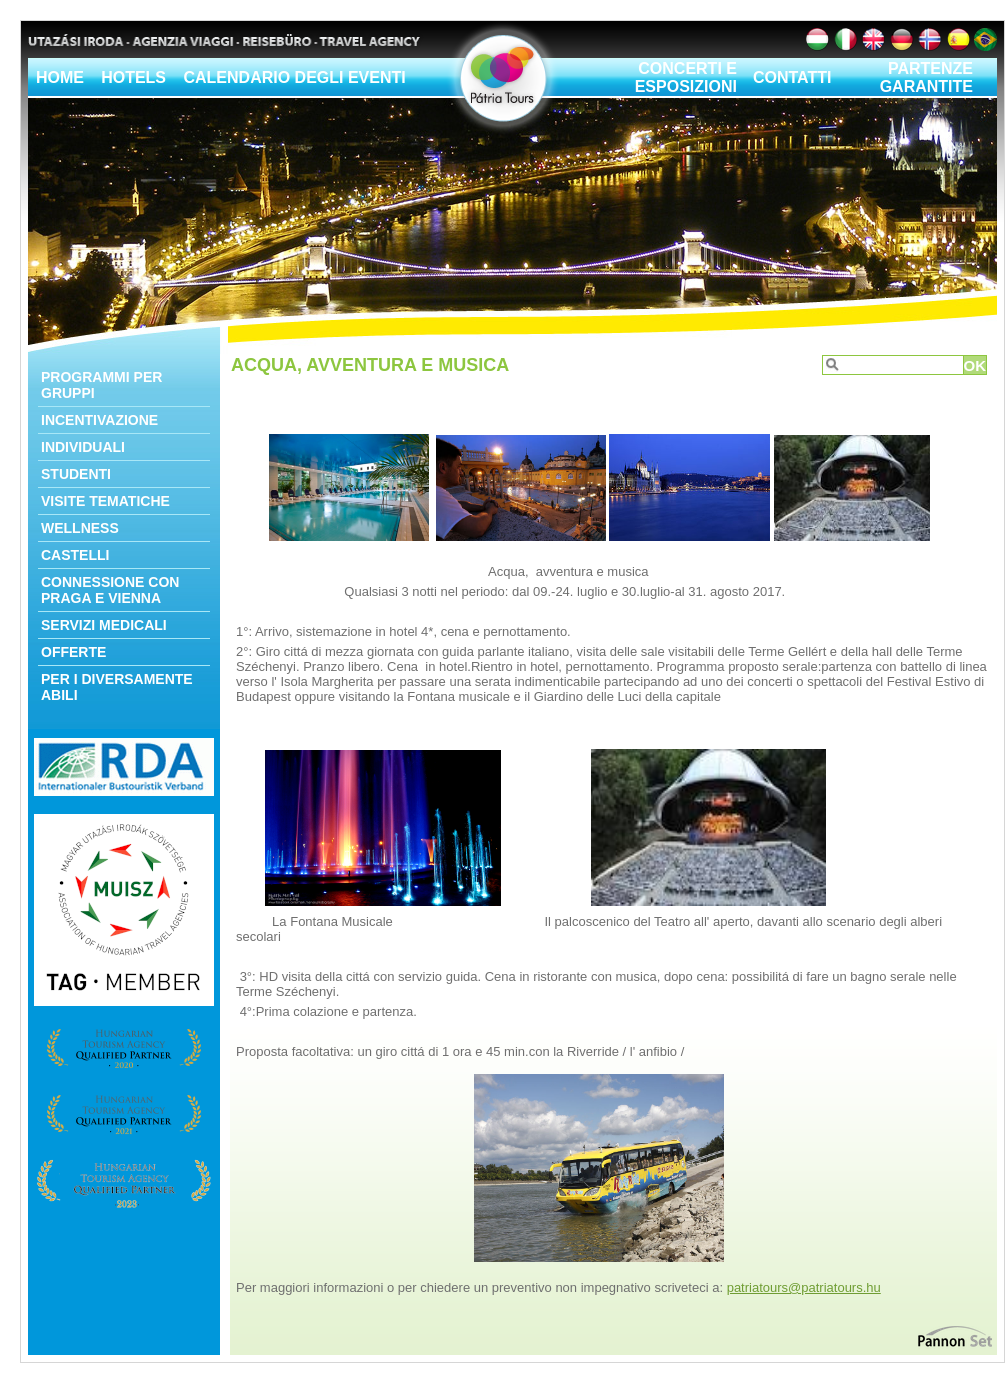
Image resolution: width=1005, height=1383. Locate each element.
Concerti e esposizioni (686, 77)
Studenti (76, 474)
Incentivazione (99, 420)
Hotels (133, 77)
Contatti (792, 77)
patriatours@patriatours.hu (804, 1287)
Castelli (75, 555)
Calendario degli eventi (294, 77)
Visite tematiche (105, 501)
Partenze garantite (926, 77)
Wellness (80, 528)
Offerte (73, 652)
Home (60, 77)
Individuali (83, 447)
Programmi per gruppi (101, 385)
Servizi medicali (104, 625)
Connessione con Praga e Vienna (110, 590)
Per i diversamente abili (117, 687)
